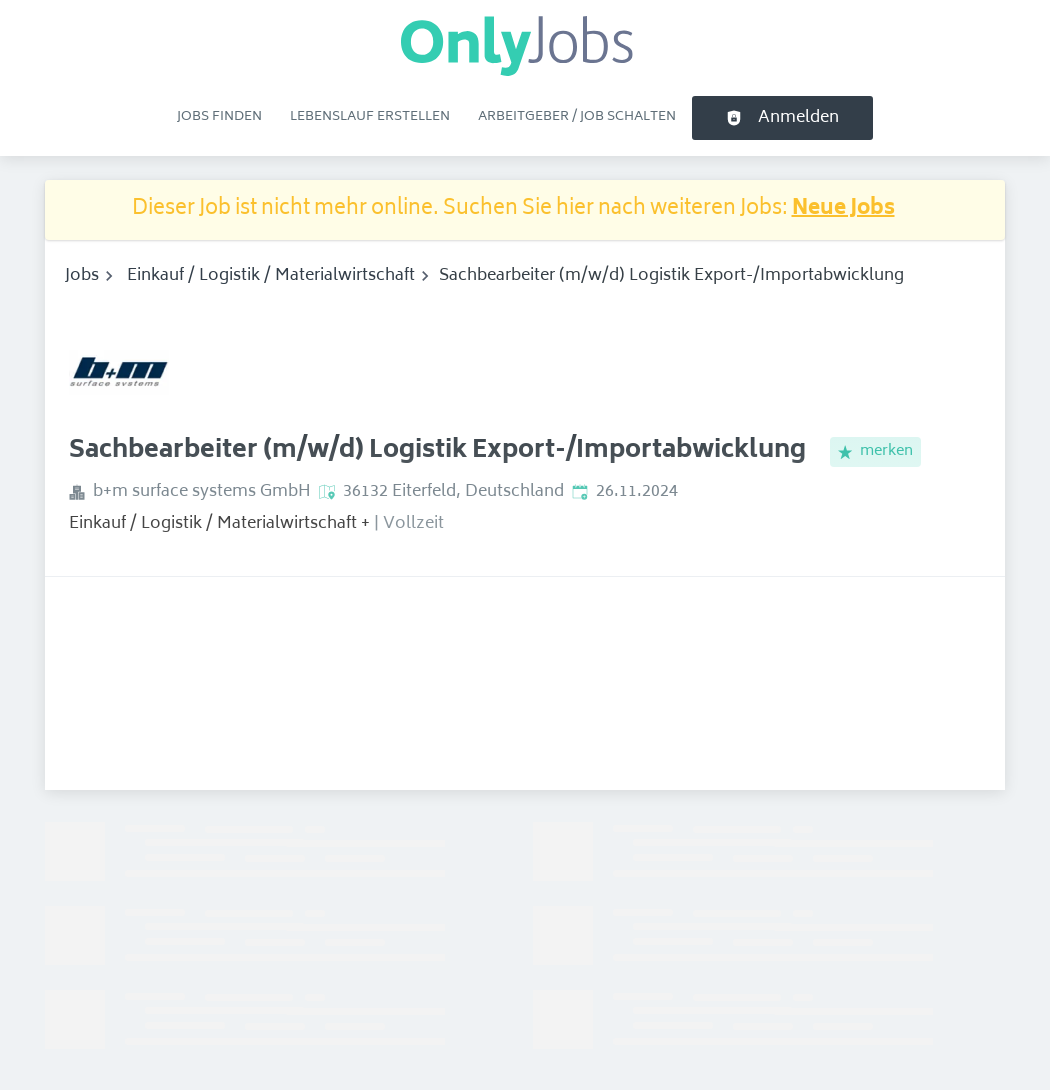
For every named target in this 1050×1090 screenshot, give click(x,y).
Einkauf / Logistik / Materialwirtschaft (271, 276)
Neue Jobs (843, 209)
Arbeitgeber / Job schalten (577, 117)
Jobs (82, 276)
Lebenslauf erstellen (370, 117)
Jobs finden (219, 117)
